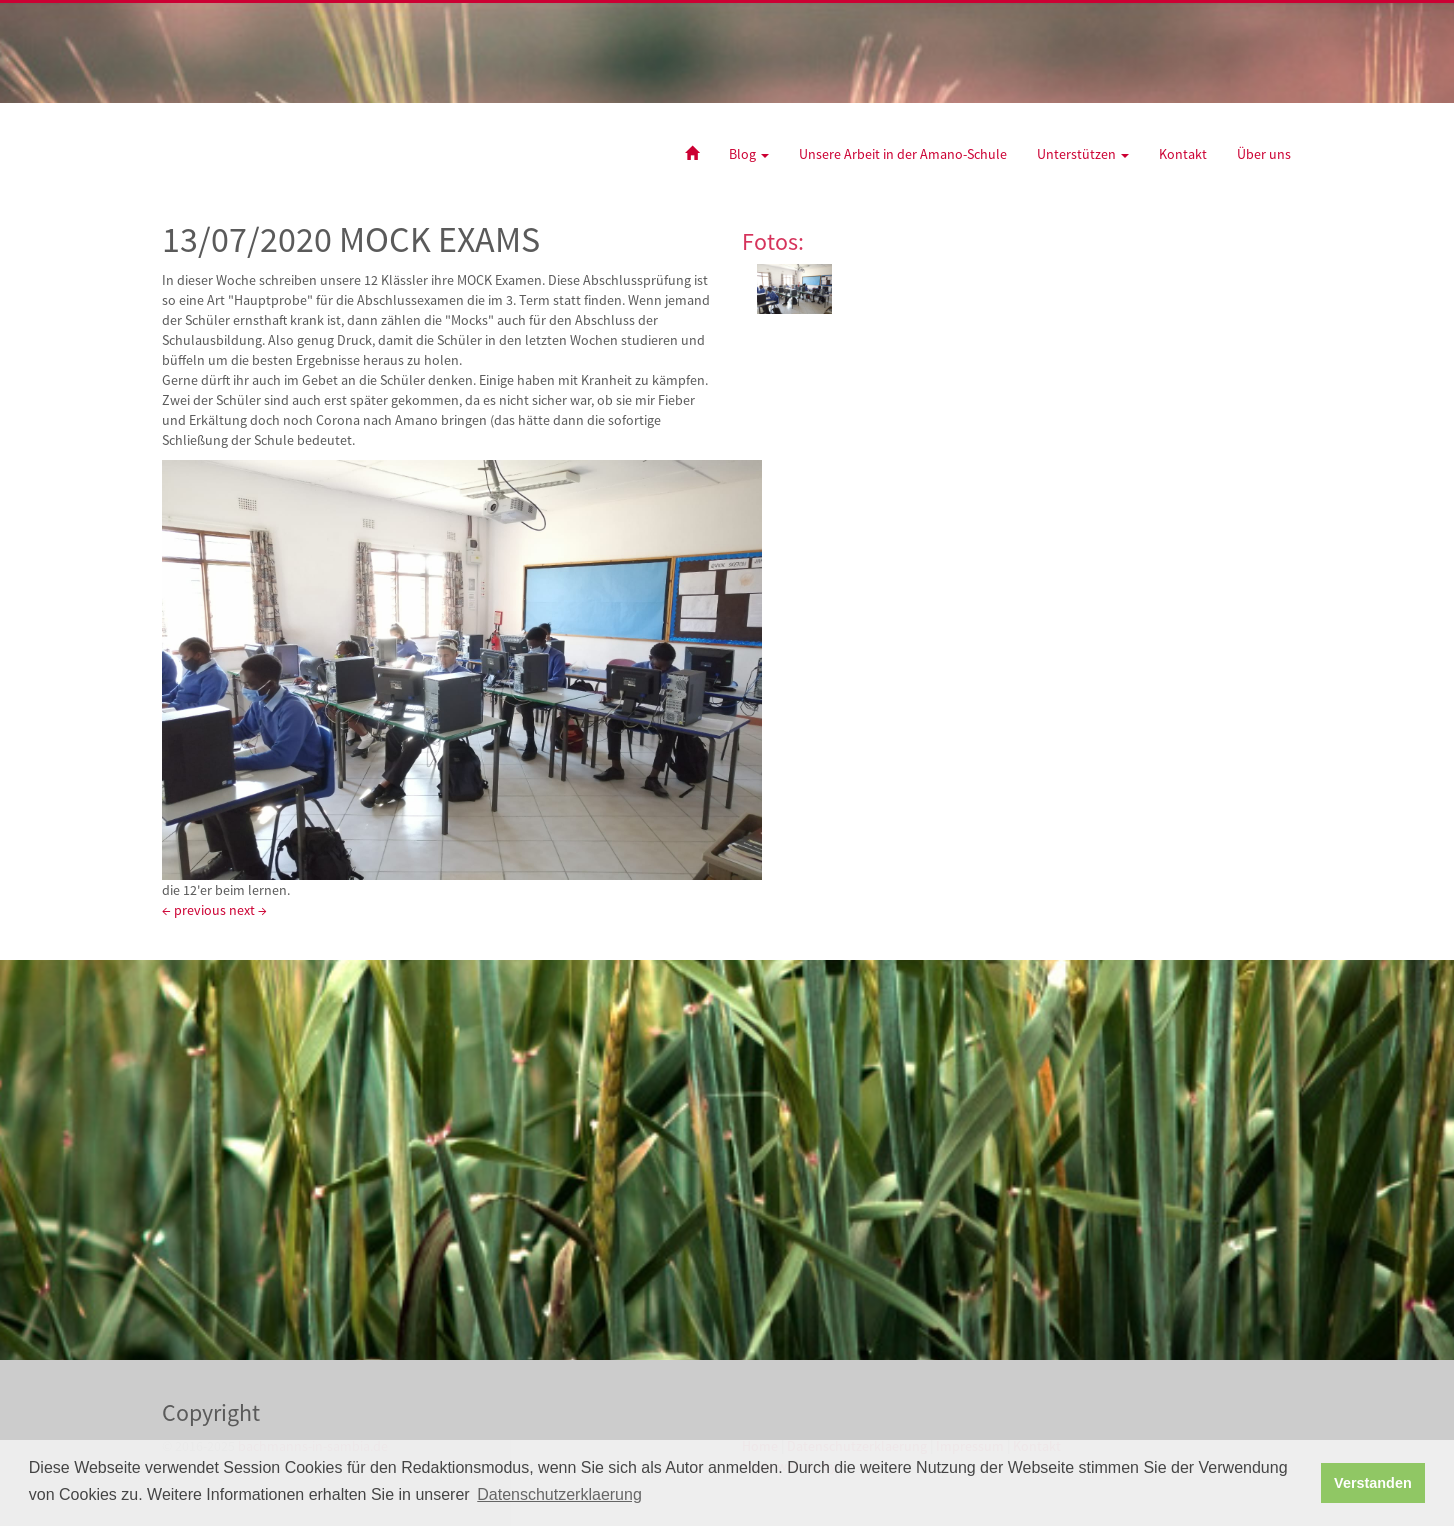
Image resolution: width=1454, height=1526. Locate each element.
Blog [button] (749, 154)
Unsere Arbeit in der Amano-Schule (903, 154)
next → (248, 910)
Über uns (1264, 154)
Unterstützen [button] (1083, 154)
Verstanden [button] (1373, 1483)
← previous (194, 910)
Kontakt (1183, 154)
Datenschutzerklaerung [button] (559, 1494)
